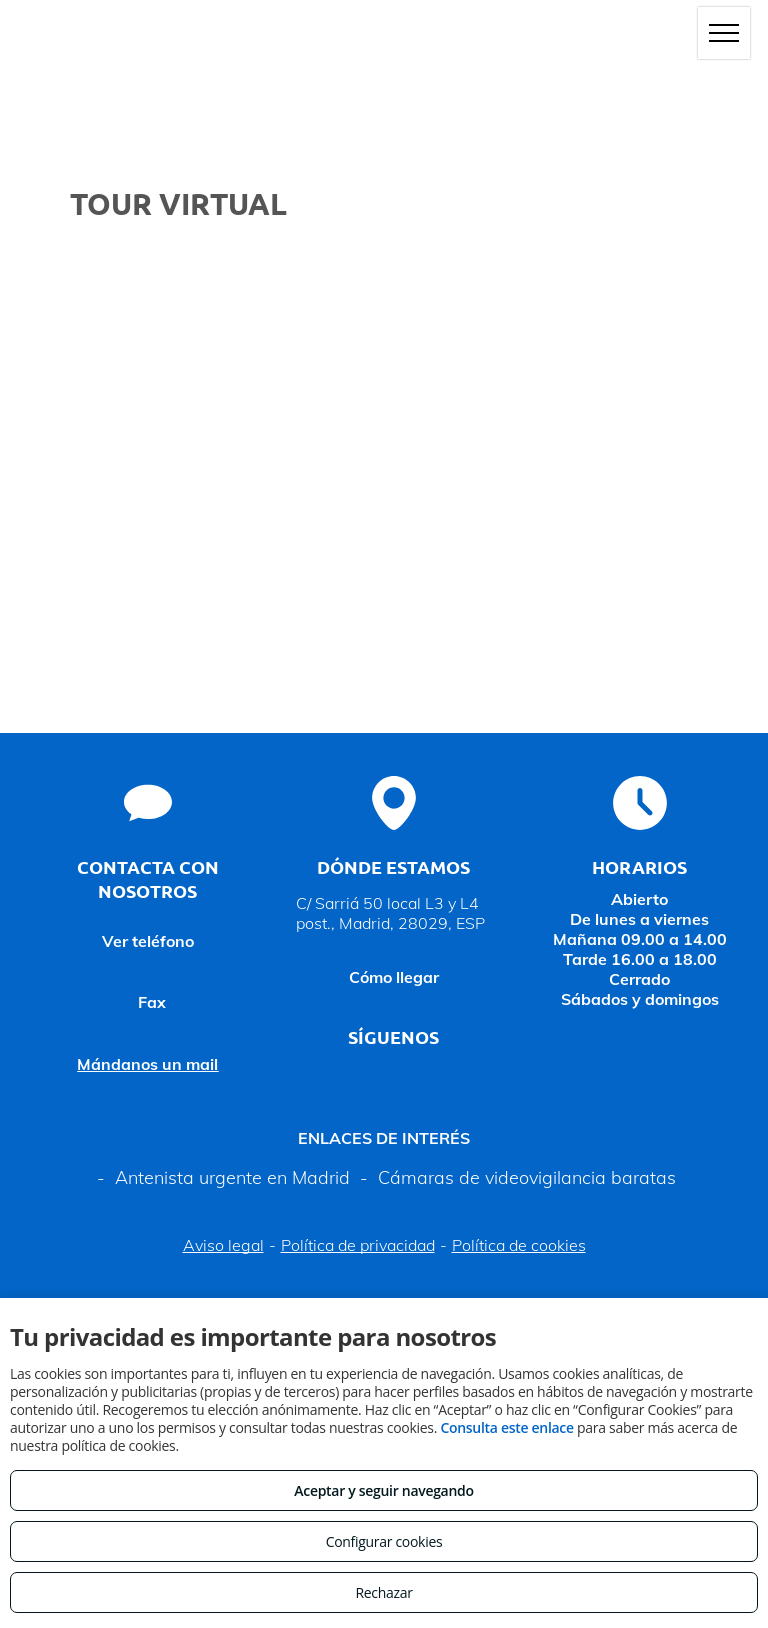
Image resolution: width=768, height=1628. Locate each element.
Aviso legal (223, 1245)
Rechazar (383, 1592)
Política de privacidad (358, 1245)
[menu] (724, 33)
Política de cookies (519, 1245)
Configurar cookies (384, 1541)
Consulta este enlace (506, 1427)
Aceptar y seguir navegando (383, 1490)
